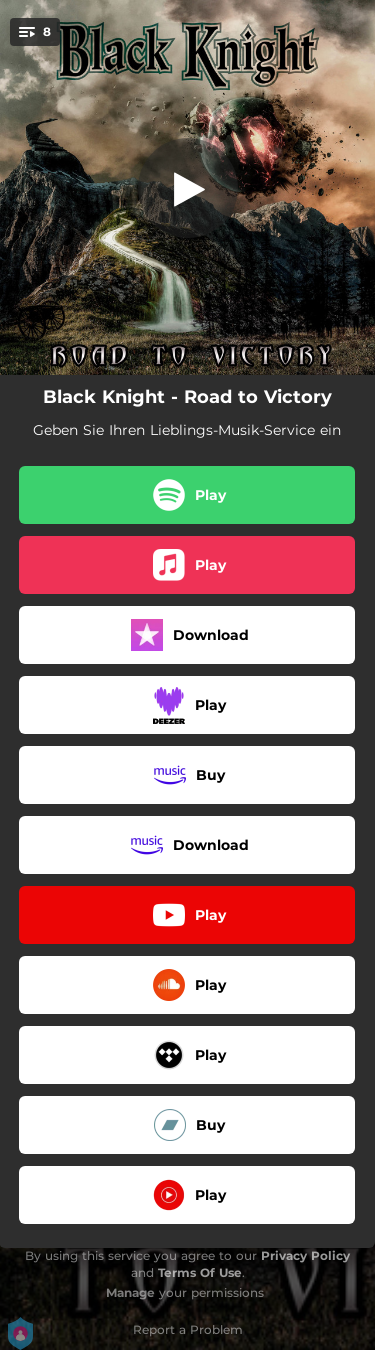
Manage (130, 1292)
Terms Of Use (200, 1272)
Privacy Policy (305, 1255)
